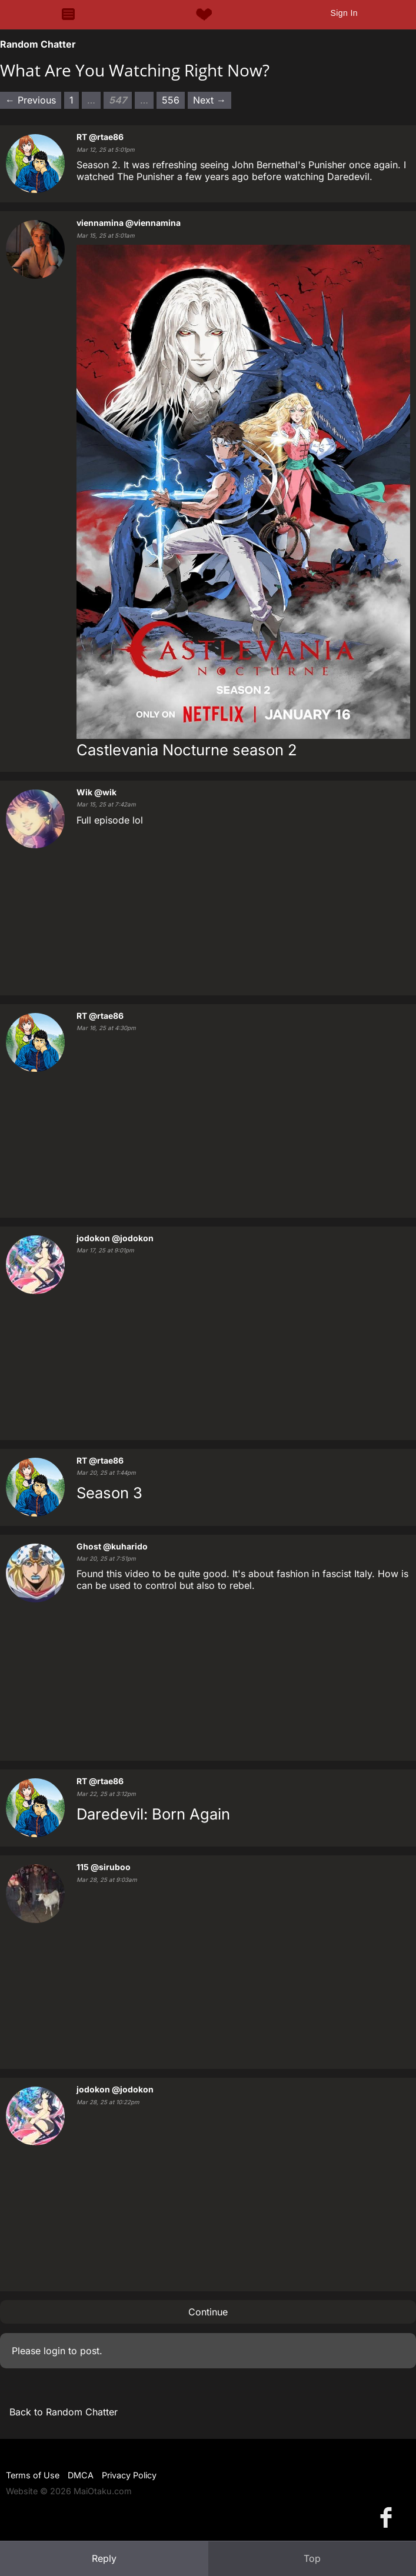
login (54, 2351)
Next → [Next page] (209, 100)
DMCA (81, 2475)
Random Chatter (38, 44)
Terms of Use (32, 2475)
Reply (104, 2558)
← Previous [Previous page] (30, 100)
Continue (208, 2312)
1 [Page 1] (71, 100)
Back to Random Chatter (63, 2412)
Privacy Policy (129, 2475)
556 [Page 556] (170, 100)
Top (312, 2558)
